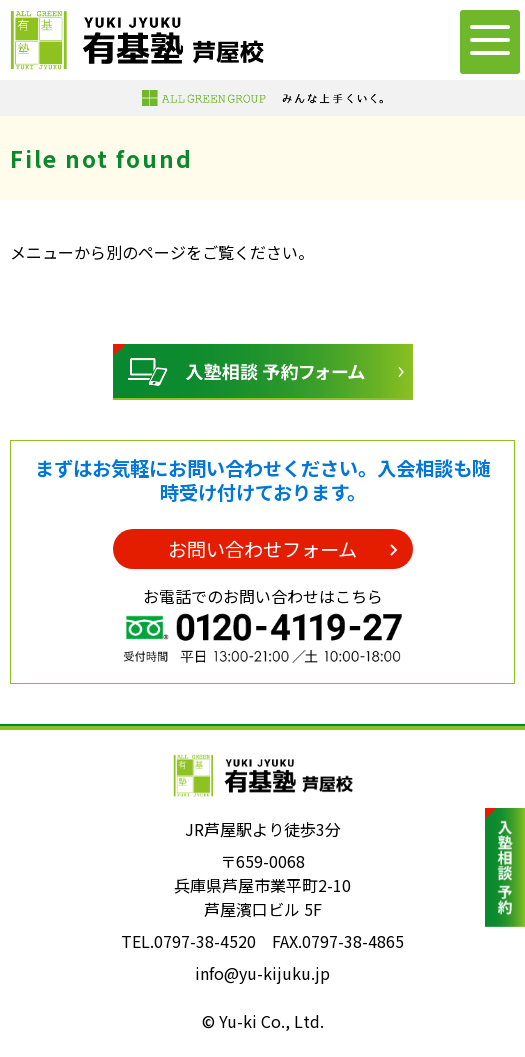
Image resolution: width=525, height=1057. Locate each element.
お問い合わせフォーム (262, 549)
